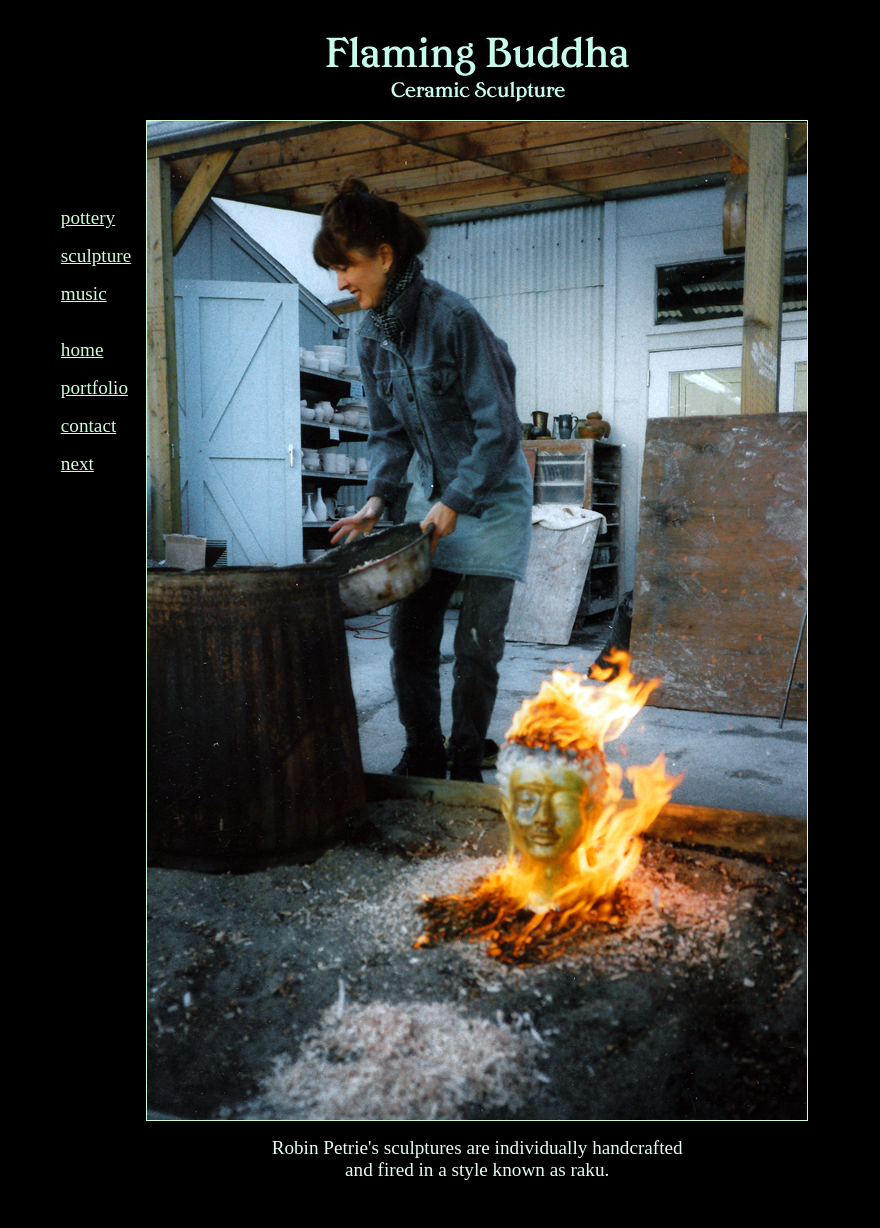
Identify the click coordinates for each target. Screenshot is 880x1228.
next (77, 463)
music (84, 293)
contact (88, 425)
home (82, 349)
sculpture (96, 255)
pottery (88, 217)
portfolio (94, 387)
